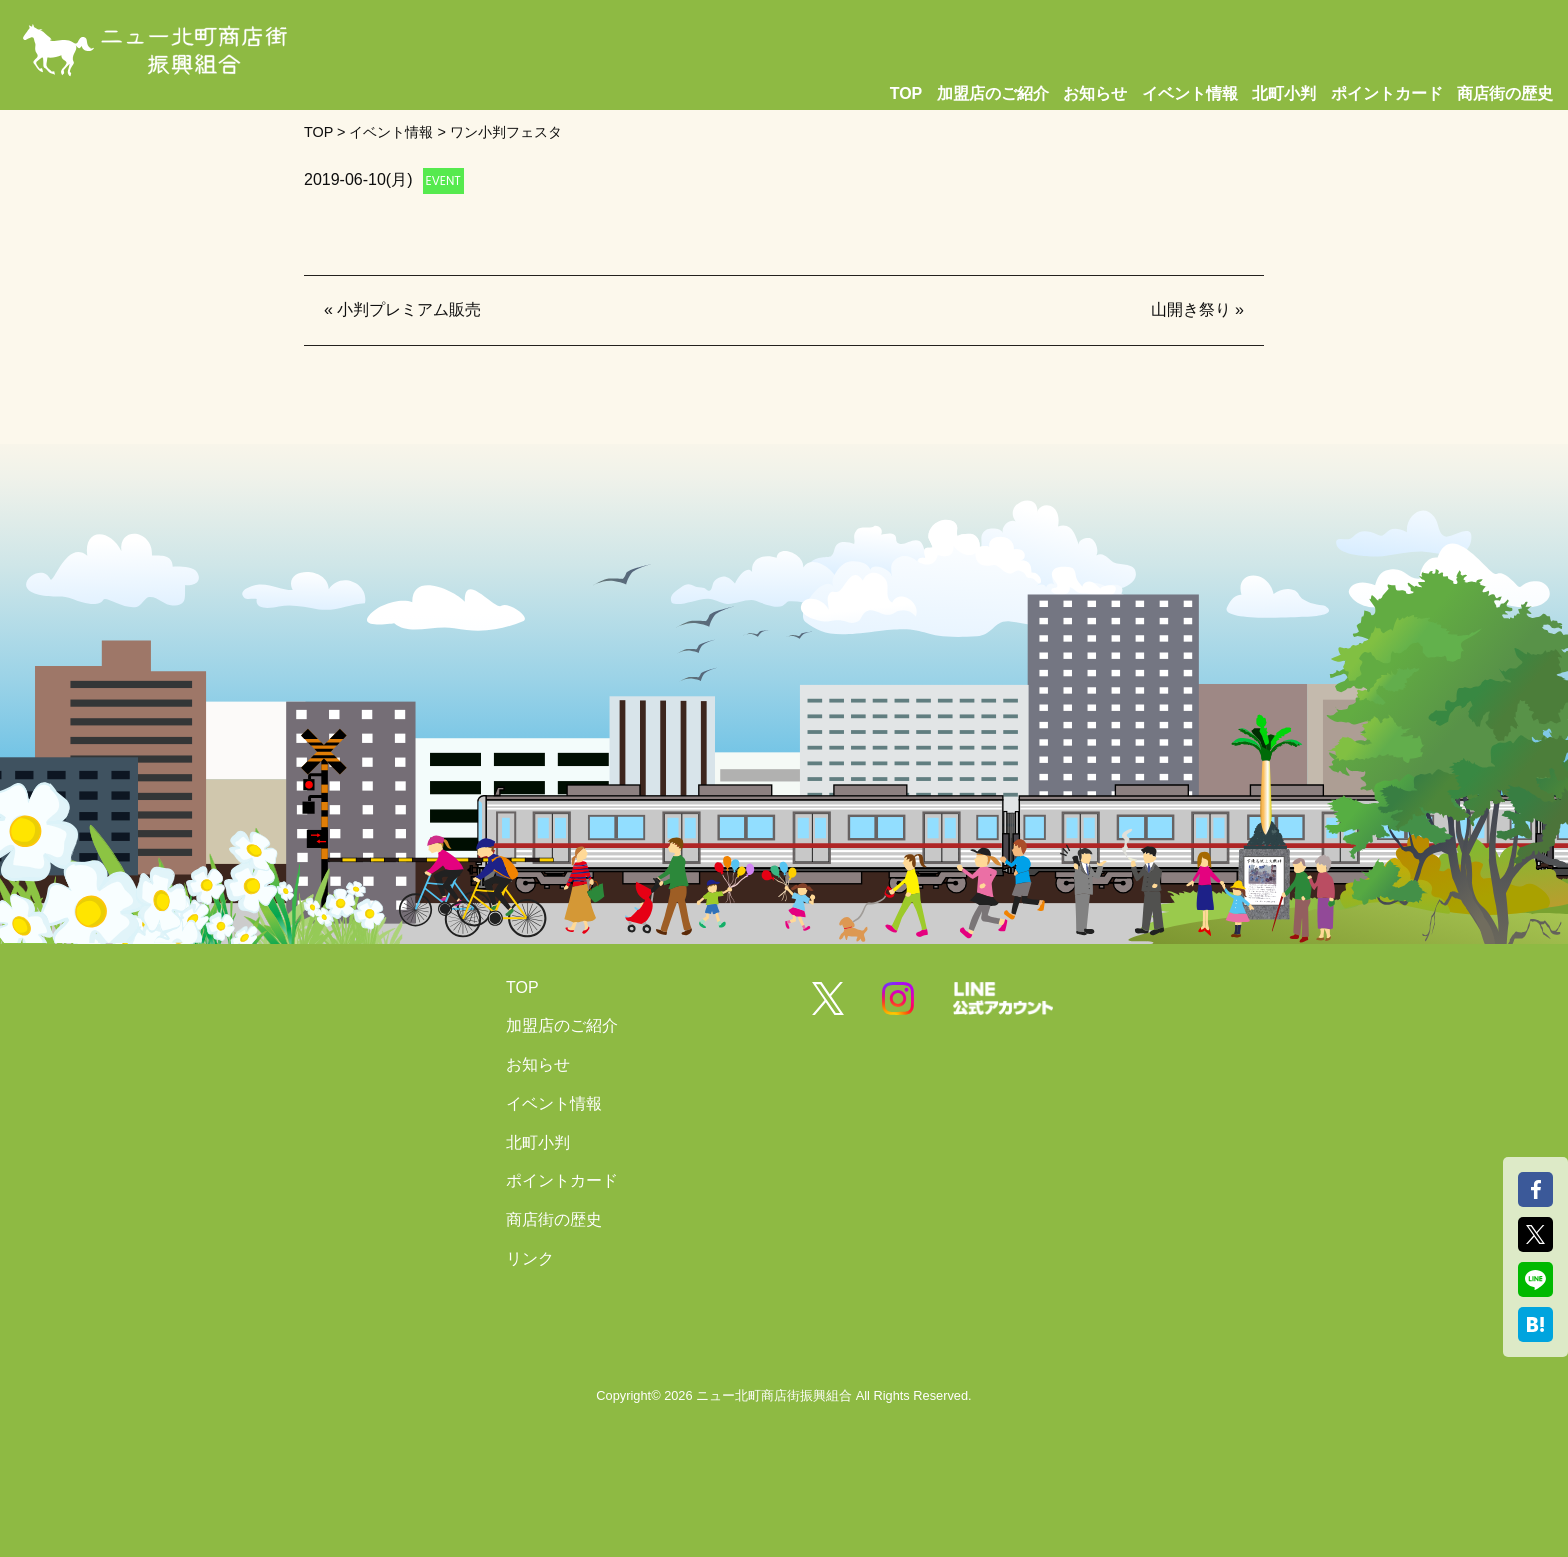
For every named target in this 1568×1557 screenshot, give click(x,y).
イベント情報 (1190, 93)
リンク (530, 1258)
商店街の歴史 (1505, 93)
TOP (906, 93)
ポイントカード (1387, 93)
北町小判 (1284, 93)
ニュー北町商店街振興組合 (774, 1395)
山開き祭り (1191, 309)
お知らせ (1095, 93)
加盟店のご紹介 (993, 93)
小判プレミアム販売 (409, 309)
